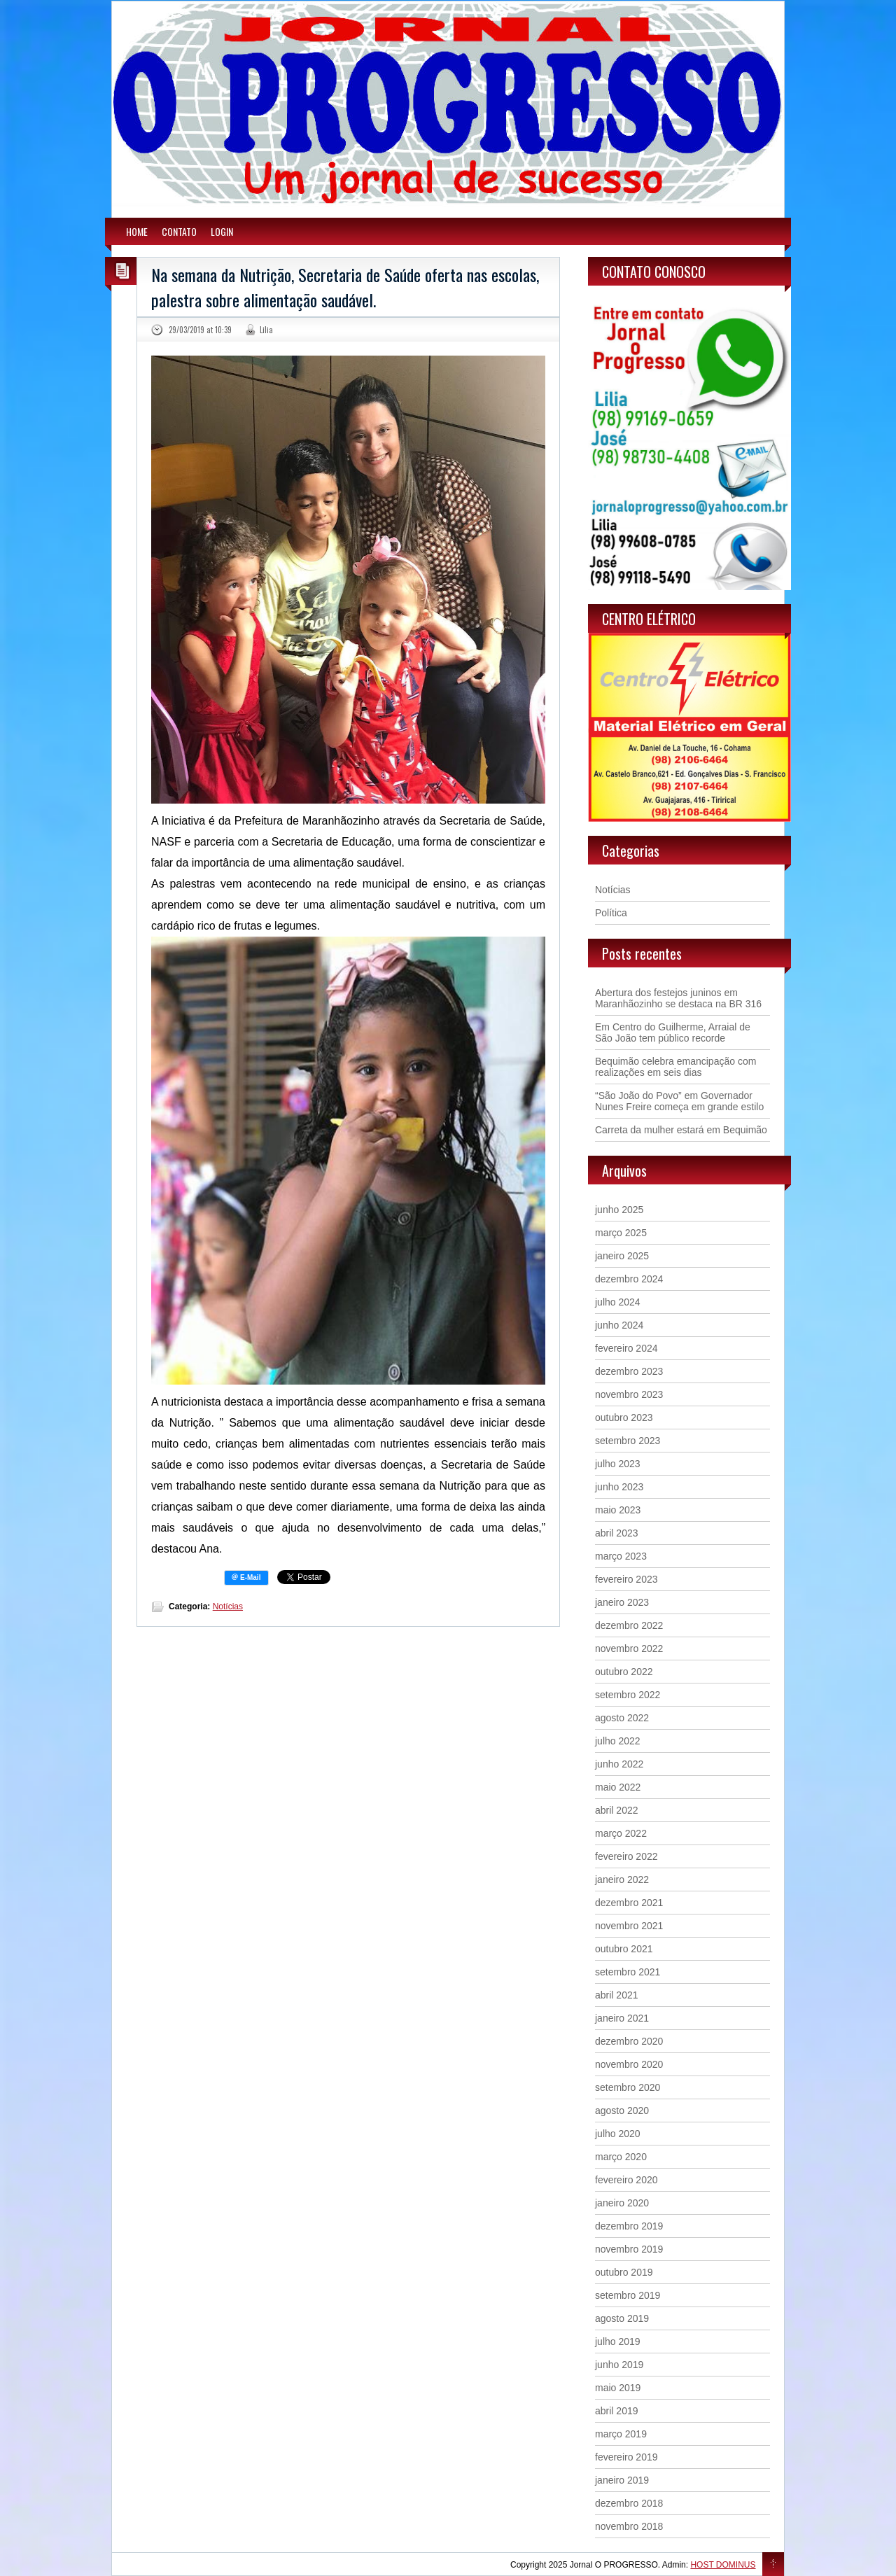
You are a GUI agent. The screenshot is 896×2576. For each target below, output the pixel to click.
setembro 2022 (627, 1694)
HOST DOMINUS (722, 2565)
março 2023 (621, 1556)
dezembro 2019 (629, 2226)
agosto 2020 (622, 2110)
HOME (137, 231)
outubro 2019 (624, 2272)
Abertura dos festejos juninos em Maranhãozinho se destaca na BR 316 (678, 998)
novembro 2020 (629, 2064)
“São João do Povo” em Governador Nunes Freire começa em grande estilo (679, 1101)
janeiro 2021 (622, 2018)
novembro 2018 (629, 2526)
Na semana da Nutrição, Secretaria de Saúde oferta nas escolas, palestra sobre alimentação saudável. (345, 287)
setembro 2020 (627, 2087)
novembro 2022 (629, 1648)
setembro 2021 (627, 1971)
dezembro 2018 (629, 2503)
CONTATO (179, 231)
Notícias (228, 1606)
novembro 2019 (629, 2249)
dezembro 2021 (629, 1902)
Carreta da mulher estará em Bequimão (681, 1129)
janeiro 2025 (622, 1255)
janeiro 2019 (622, 2480)
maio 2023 (617, 1510)
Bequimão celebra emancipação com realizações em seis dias (675, 1067)
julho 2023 (617, 1463)
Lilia (266, 329)
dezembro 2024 (629, 1278)
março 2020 (621, 2156)
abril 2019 (616, 2410)
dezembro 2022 (629, 1625)
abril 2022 (616, 1810)
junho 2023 (619, 1486)
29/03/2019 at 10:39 (200, 329)
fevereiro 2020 (626, 2179)
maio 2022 (617, 1787)
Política (611, 912)
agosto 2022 (622, 1717)
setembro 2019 (627, 2295)
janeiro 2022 (622, 1879)
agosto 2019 (622, 2318)
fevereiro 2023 (626, 1579)
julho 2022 (617, 1740)
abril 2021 (616, 1995)
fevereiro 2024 (626, 1348)
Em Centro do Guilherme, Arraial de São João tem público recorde (672, 1032)
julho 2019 (617, 2341)
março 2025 (621, 1232)
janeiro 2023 (622, 1602)
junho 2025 (619, 1209)
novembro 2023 (629, 1394)
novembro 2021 (629, 1925)
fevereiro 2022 (626, 1856)
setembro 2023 (627, 1440)
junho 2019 (619, 2364)
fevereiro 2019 (626, 2457)
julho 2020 (617, 2133)
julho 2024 (617, 1302)
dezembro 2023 (629, 1371)
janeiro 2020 (622, 2202)
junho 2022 (619, 1764)
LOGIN (222, 231)
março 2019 (621, 2434)
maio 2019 (617, 2387)
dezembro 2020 (629, 2041)
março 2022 (621, 1833)
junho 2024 (619, 1325)
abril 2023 (616, 1533)
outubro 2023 (624, 1417)
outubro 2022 (624, 1671)
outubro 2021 (624, 1948)
